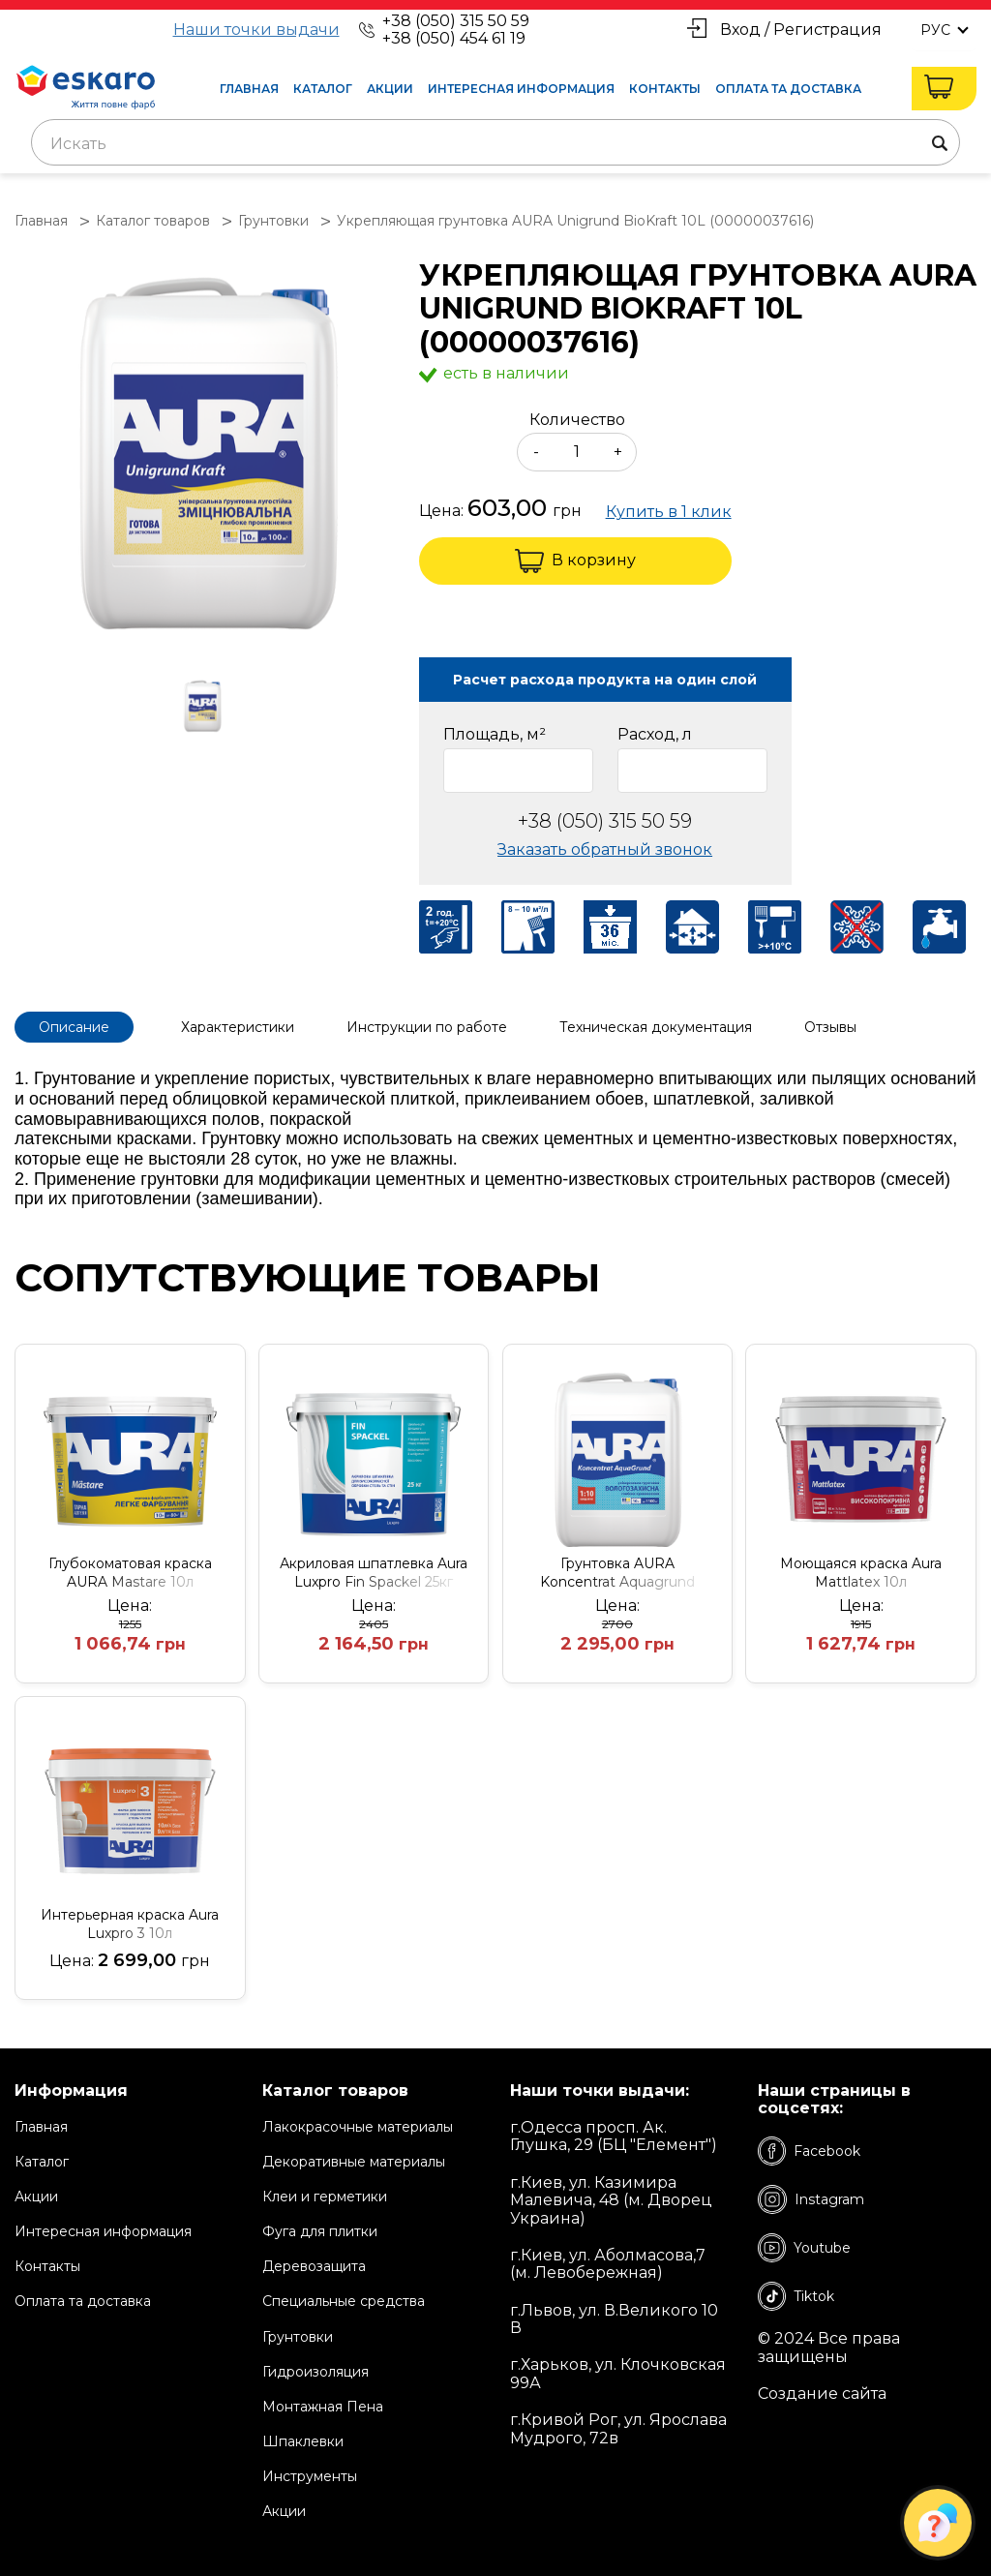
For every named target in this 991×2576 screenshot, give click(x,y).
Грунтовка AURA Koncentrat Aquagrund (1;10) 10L (617, 1573)
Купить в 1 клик (669, 512)
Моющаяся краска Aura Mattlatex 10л (861, 1573)
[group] (207, 454)
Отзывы (830, 1027)
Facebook (809, 2151)
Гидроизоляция (315, 2371)
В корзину (575, 561)
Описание (74, 1027)
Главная (249, 88)
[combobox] (495, 142)
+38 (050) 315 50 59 (455, 21)
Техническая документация (655, 1027)
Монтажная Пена (322, 2406)
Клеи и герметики (324, 2196)
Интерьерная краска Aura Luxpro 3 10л (130, 1924)
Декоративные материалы (353, 2161)
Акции (390, 88)
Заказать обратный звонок (604, 849)
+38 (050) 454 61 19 (454, 38)
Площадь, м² (494, 734)
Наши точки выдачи (256, 30)
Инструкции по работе (426, 1027)
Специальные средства (343, 2301)
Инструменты (309, 2476)
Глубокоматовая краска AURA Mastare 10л (130, 1573)
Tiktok (796, 2296)
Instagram (811, 2199)
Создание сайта (822, 2394)
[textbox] (495, 144)
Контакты (665, 88)
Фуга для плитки (319, 2231)
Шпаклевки (303, 2441)
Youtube (804, 2247)
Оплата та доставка (788, 88)
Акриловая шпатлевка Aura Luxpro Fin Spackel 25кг (373, 1573)
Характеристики (237, 1027)
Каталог (322, 88)
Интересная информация (521, 88)
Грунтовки (297, 2337)
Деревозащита (314, 2266)
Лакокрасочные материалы (357, 2127)
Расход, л (654, 734)
